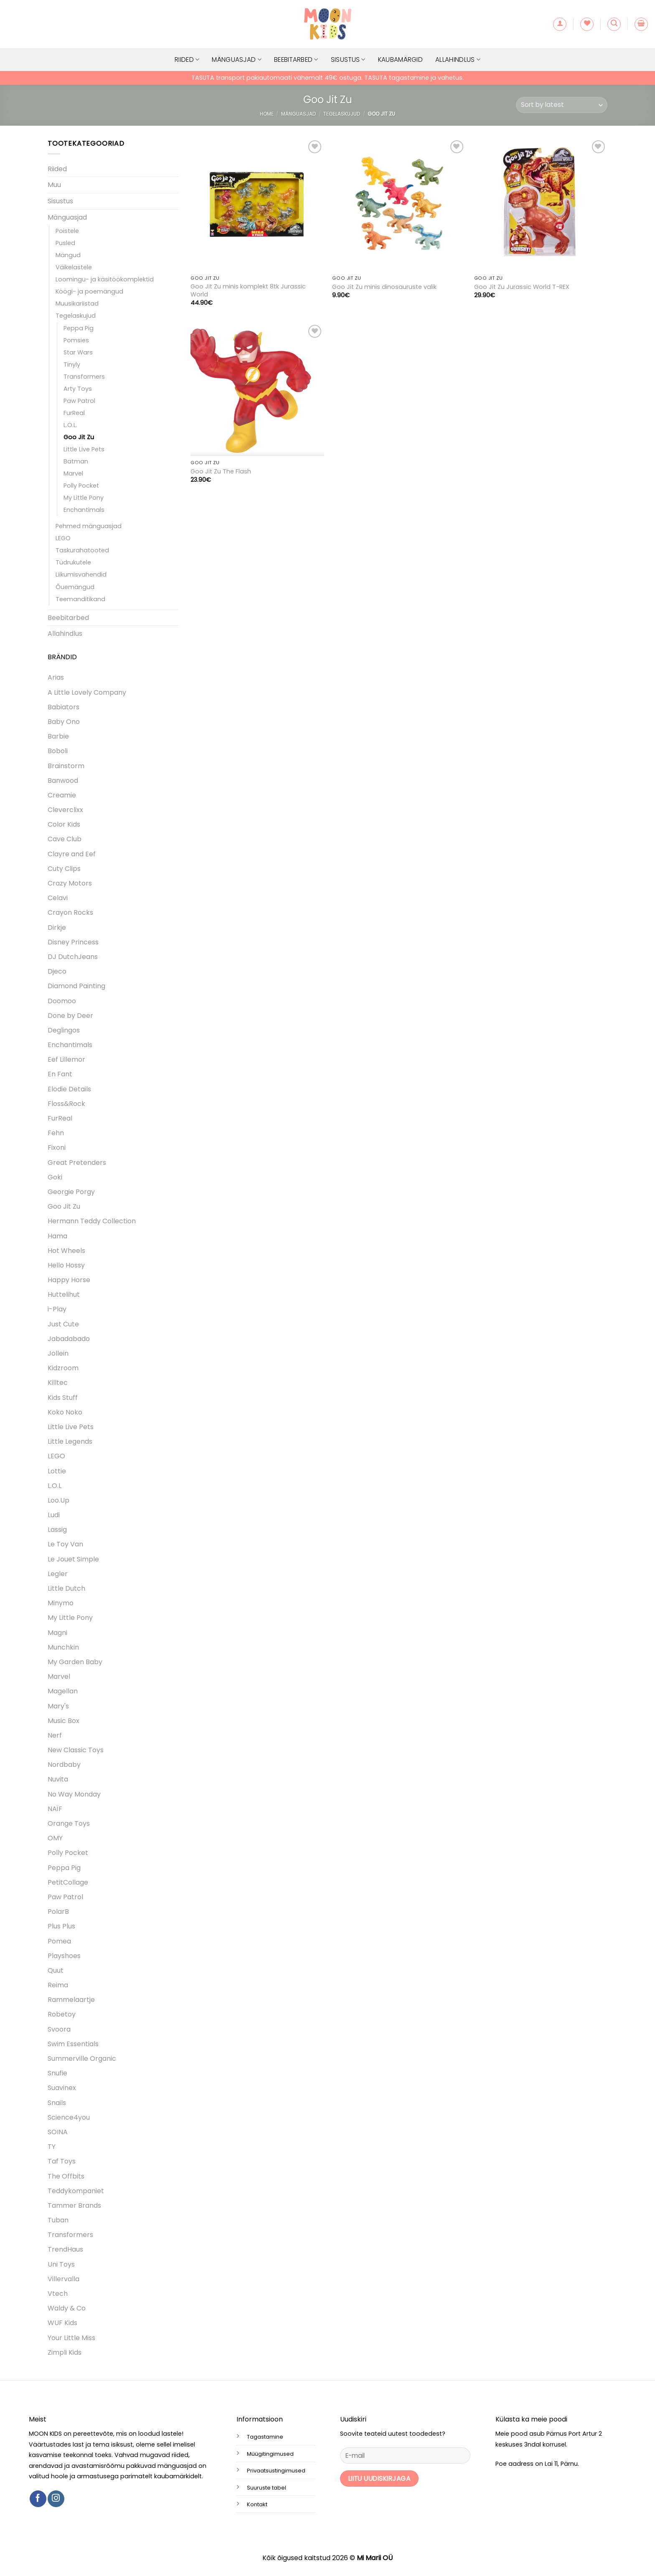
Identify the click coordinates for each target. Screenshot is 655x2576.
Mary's (58, 1706)
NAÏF (55, 1809)
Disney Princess (73, 942)
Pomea (59, 1941)
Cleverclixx (65, 810)
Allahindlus (457, 59)
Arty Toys (77, 389)
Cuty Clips (64, 868)
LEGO (63, 538)
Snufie (57, 2073)
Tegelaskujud (341, 113)
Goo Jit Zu (78, 437)
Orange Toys (69, 1823)
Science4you (69, 2117)
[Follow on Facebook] (38, 2498)
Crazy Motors (70, 883)
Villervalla (63, 2279)
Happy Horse (69, 1280)
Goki (55, 1177)
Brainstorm (66, 766)
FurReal (74, 413)
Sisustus (348, 59)
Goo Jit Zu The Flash (220, 472)
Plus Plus (61, 1926)
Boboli (58, 751)
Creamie (62, 795)
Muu (54, 185)
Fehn (56, 1133)
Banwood (63, 780)
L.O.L (54, 1485)
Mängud (68, 255)
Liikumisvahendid (81, 574)
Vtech (58, 2293)
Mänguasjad (236, 59)
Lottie (57, 1471)
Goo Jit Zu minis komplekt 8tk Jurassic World (248, 290)
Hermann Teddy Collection (92, 1221)
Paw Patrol (79, 401)
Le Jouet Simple (73, 1559)
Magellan (63, 1691)
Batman (75, 461)
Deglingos (64, 1030)
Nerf (55, 1735)
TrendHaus (65, 2249)
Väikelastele (74, 267)
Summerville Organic (82, 2058)
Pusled (65, 243)
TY (52, 2146)
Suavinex (62, 2088)
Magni (57, 1632)
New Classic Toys (76, 1750)
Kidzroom (63, 1368)
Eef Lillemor (66, 1059)
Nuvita (58, 1779)
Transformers (84, 376)
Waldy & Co (67, 2308)
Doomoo (62, 1001)
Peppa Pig (78, 328)
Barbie (58, 736)
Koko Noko (65, 1412)
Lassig (57, 1529)
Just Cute (63, 1324)
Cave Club (64, 839)
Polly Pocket (81, 485)
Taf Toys (62, 2161)
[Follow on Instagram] (56, 2498)
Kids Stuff (63, 1397)
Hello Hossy (66, 1265)
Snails (57, 2103)
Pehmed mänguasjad (89, 526)
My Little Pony (83, 497)
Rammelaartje (71, 1999)
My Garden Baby (75, 1662)
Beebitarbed (296, 59)
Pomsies (76, 340)
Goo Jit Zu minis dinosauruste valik (384, 287)
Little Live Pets (83, 449)
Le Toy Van (65, 1544)
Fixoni (57, 1147)
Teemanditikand (80, 599)
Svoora (59, 2029)
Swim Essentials (73, 2044)
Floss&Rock (66, 1103)
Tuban (58, 2220)
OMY (55, 1838)
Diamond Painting (76, 986)
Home (267, 113)
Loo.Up (58, 1500)
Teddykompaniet (76, 2191)
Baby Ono (64, 721)
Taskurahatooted (82, 550)
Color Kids (64, 824)
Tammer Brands (74, 2205)
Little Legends (70, 1441)
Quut (55, 1970)
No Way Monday (74, 1794)
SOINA (58, 2132)
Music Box (63, 1721)
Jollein (58, 1353)
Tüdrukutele (73, 562)
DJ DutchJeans (73, 957)
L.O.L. (70, 425)
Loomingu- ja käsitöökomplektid (105, 279)
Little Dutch (66, 1588)
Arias (56, 677)
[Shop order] (561, 105)
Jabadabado (69, 1339)
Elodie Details (69, 1089)
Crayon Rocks (70, 912)
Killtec (58, 1382)
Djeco (57, 971)
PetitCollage (68, 1882)
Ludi (54, 1515)
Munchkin (63, 1647)
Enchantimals (83, 510)
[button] (559, 24)
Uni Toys (61, 2264)
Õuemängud (75, 587)
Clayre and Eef (72, 854)
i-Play (57, 1309)
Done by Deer (70, 1015)
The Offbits (66, 2176)
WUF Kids (62, 2323)
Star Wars (78, 352)
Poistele (67, 231)
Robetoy (62, 2014)
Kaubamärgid (400, 59)
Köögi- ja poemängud (89, 291)
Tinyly (71, 364)
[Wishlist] (587, 24)
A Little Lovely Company (87, 692)
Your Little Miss (71, 2338)
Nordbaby (64, 1764)
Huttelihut (64, 1294)
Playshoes (64, 1956)
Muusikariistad (77, 303)
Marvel (73, 473)
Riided (187, 59)
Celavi (58, 898)
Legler (58, 1574)
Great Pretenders (77, 1162)
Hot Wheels (66, 1250)
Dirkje (57, 927)
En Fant (60, 1074)
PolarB (58, 1911)
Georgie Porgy (71, 1192)
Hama (57, 1236)
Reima (58, 1985)
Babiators (63, 707)
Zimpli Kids (64, 2352)
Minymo (61, 1603)
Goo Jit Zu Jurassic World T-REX (521, 287)
